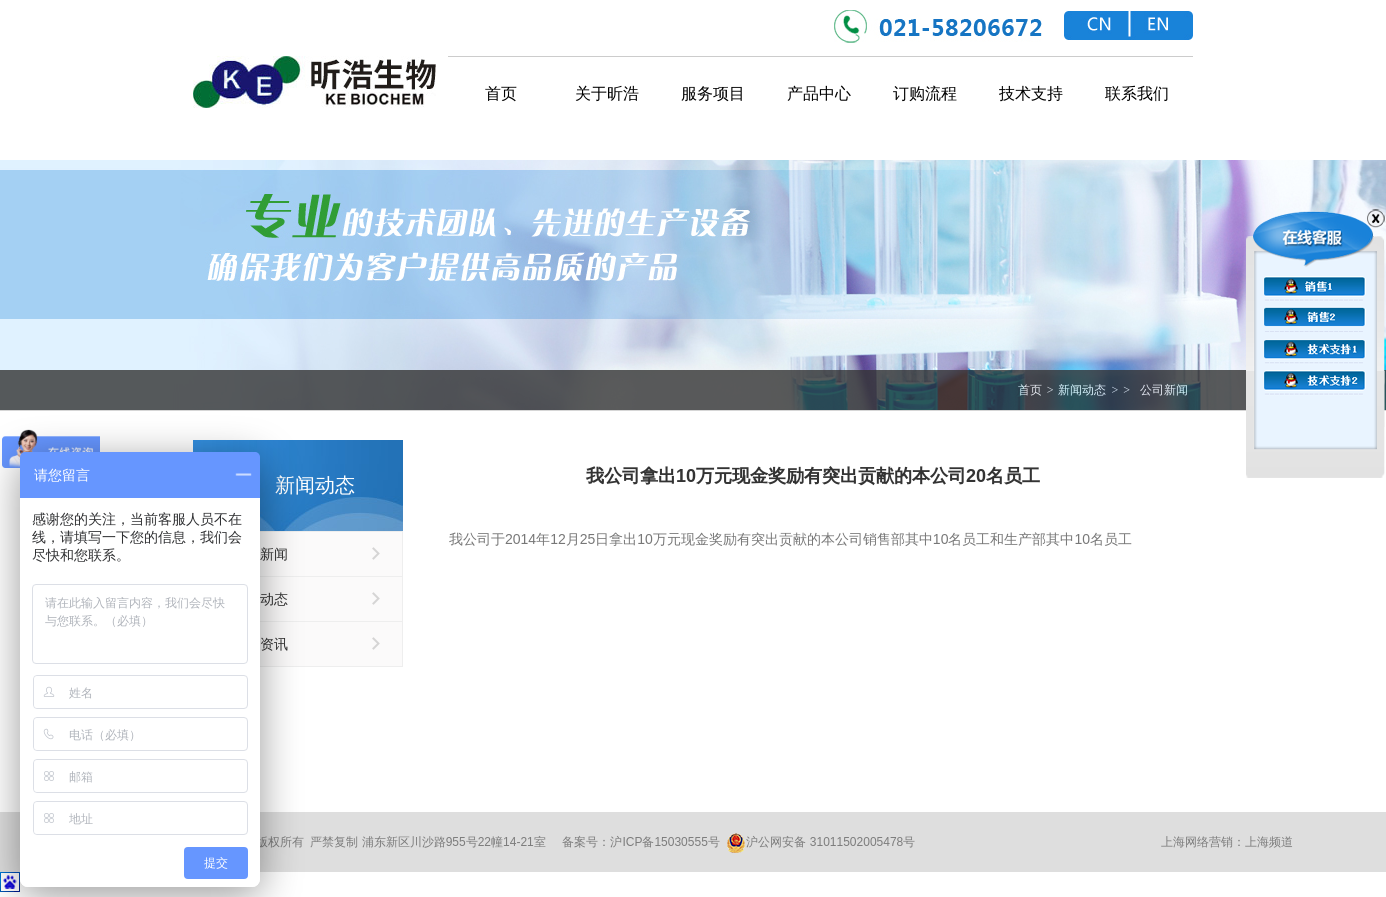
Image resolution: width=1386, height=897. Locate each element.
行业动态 (260, 599)
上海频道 (1269, 842)
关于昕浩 (607, 93)
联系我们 (1137, 93)
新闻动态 (1082, 390)
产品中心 (819, 93)
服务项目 (713, 93)
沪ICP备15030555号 (664, 842)
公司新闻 (1164, 390)
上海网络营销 (1197, 842)
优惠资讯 (260, 644)
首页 (501, 93)
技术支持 (1031, 93)
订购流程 (925, 93)
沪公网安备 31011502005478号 (820, 842)
